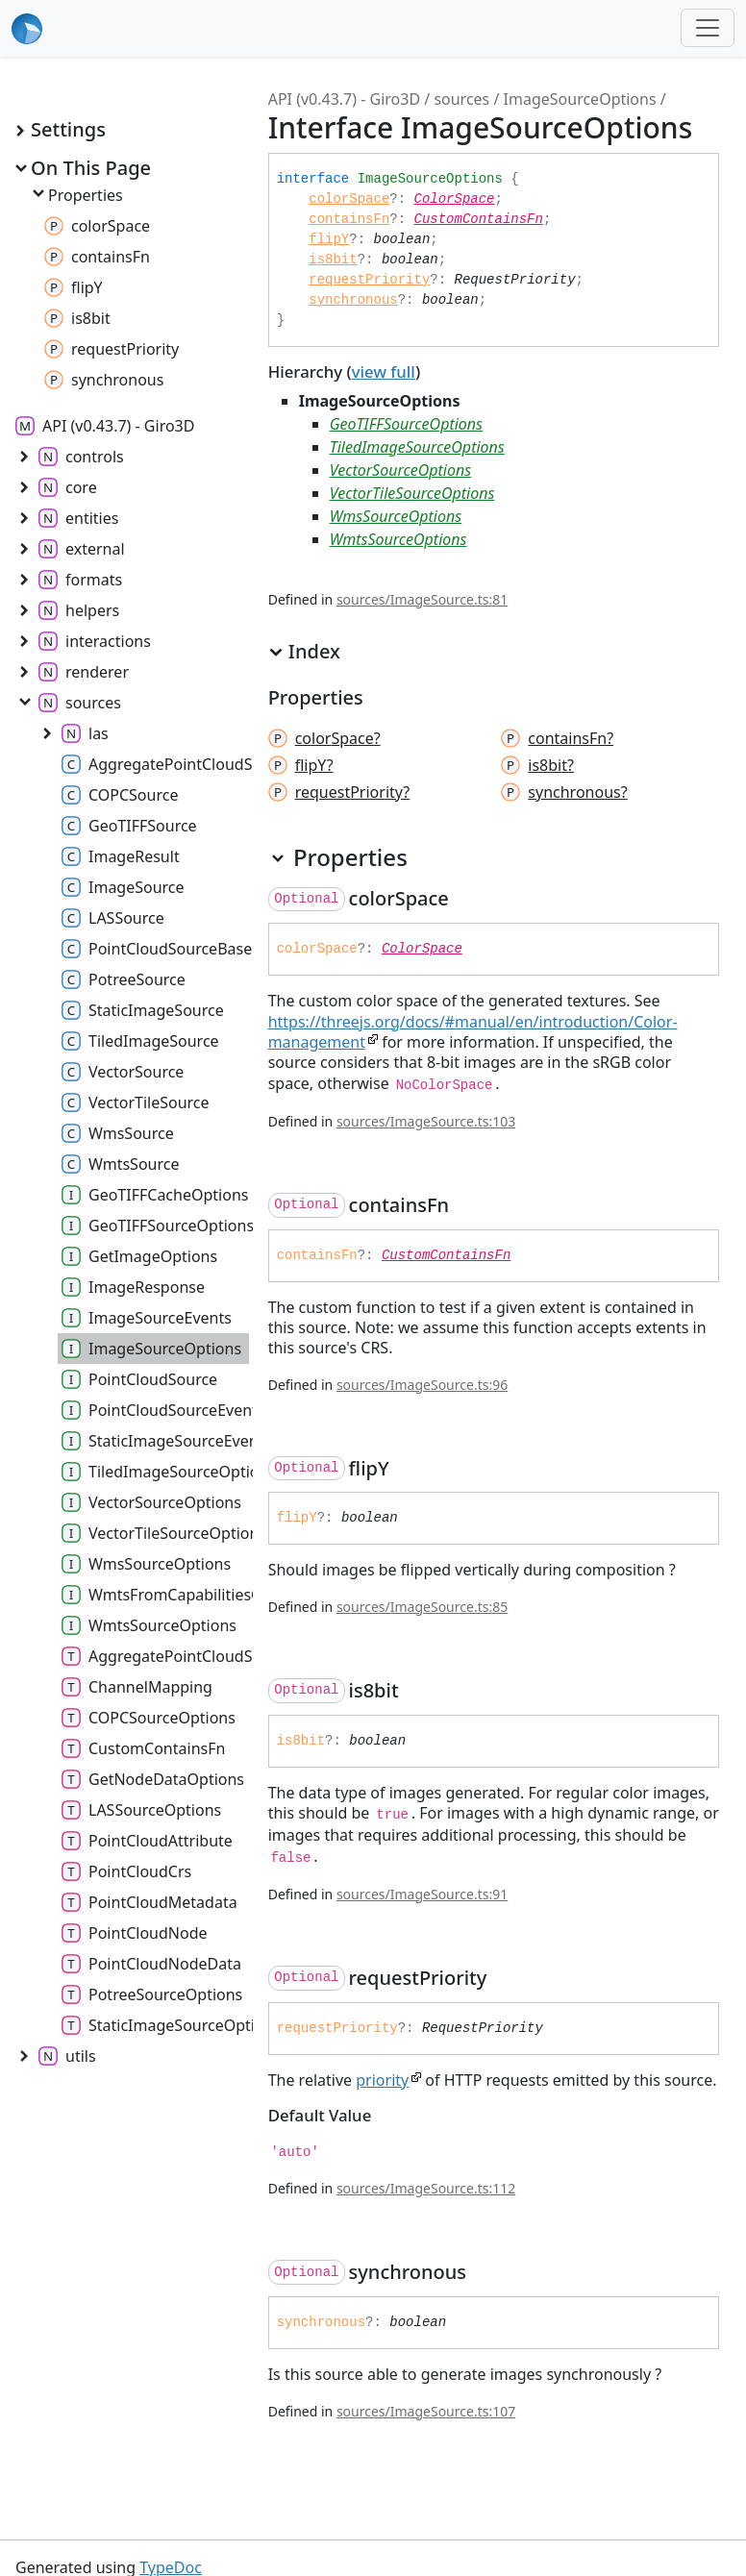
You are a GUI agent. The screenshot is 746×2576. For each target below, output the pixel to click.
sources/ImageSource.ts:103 (425, 1121)
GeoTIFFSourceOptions (406, 423)
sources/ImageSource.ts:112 (425, 2188)
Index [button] (304, 651)
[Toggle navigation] (707, 28)
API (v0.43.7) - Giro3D (344, 99)
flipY (329, 239)
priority (382, 2080)
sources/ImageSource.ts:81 (422, 599)
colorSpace (349, 199)
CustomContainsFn (478, 219)
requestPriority (369, 279)
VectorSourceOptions (401, 470)
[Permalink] (466, 898)
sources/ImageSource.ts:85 (422, 1607)
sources (461, 99)
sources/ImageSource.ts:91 (422, 1894)
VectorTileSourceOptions (412, 493)
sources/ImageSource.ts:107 (425, 2411)
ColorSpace (454, 199)
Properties (76, 195)
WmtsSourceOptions (398, 539)
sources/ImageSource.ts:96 (422, 1384)
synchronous (353, 300)
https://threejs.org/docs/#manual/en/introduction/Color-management (473, 1032)
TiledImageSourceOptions (417, 447)
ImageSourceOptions (580, 99)
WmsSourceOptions (396, 516)
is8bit (333, 259)
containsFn (349, 219)
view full (383, 371)
